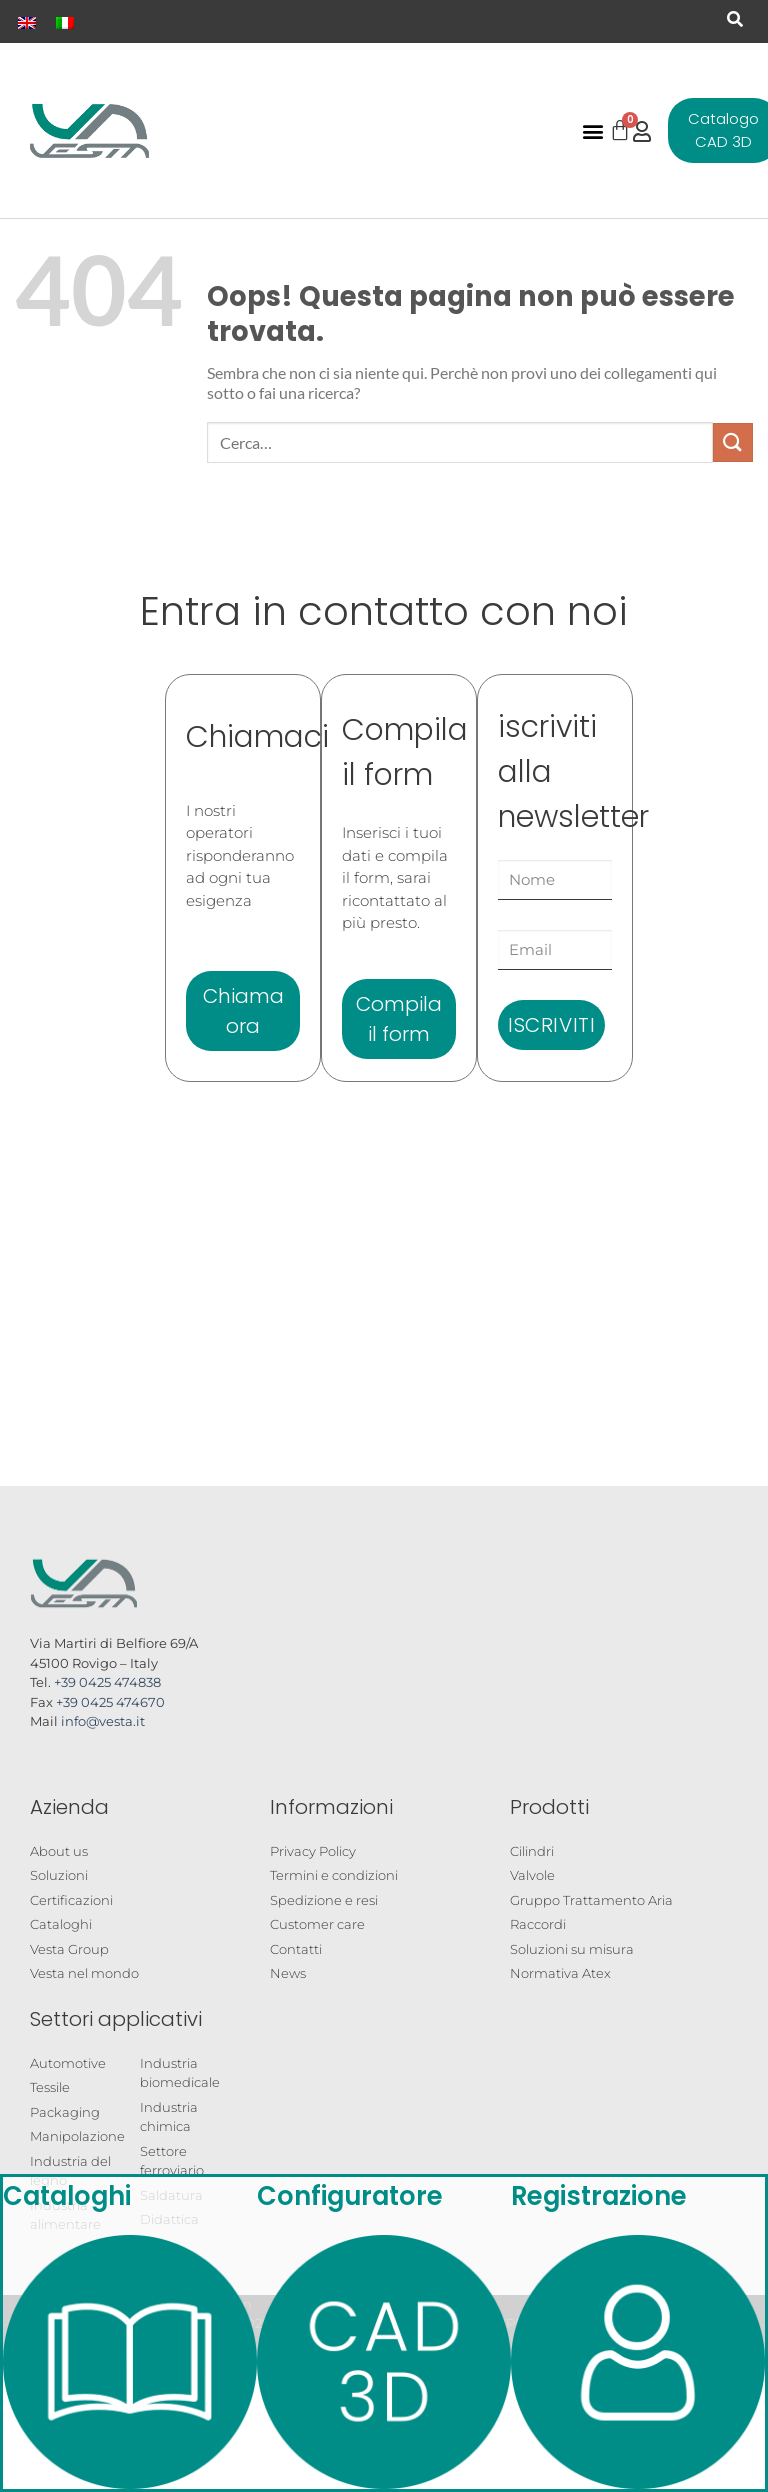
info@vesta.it (103, 1721)
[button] (735, 19)
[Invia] (733, 442)
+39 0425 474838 (107, 1682)
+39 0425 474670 (110, 1702)
